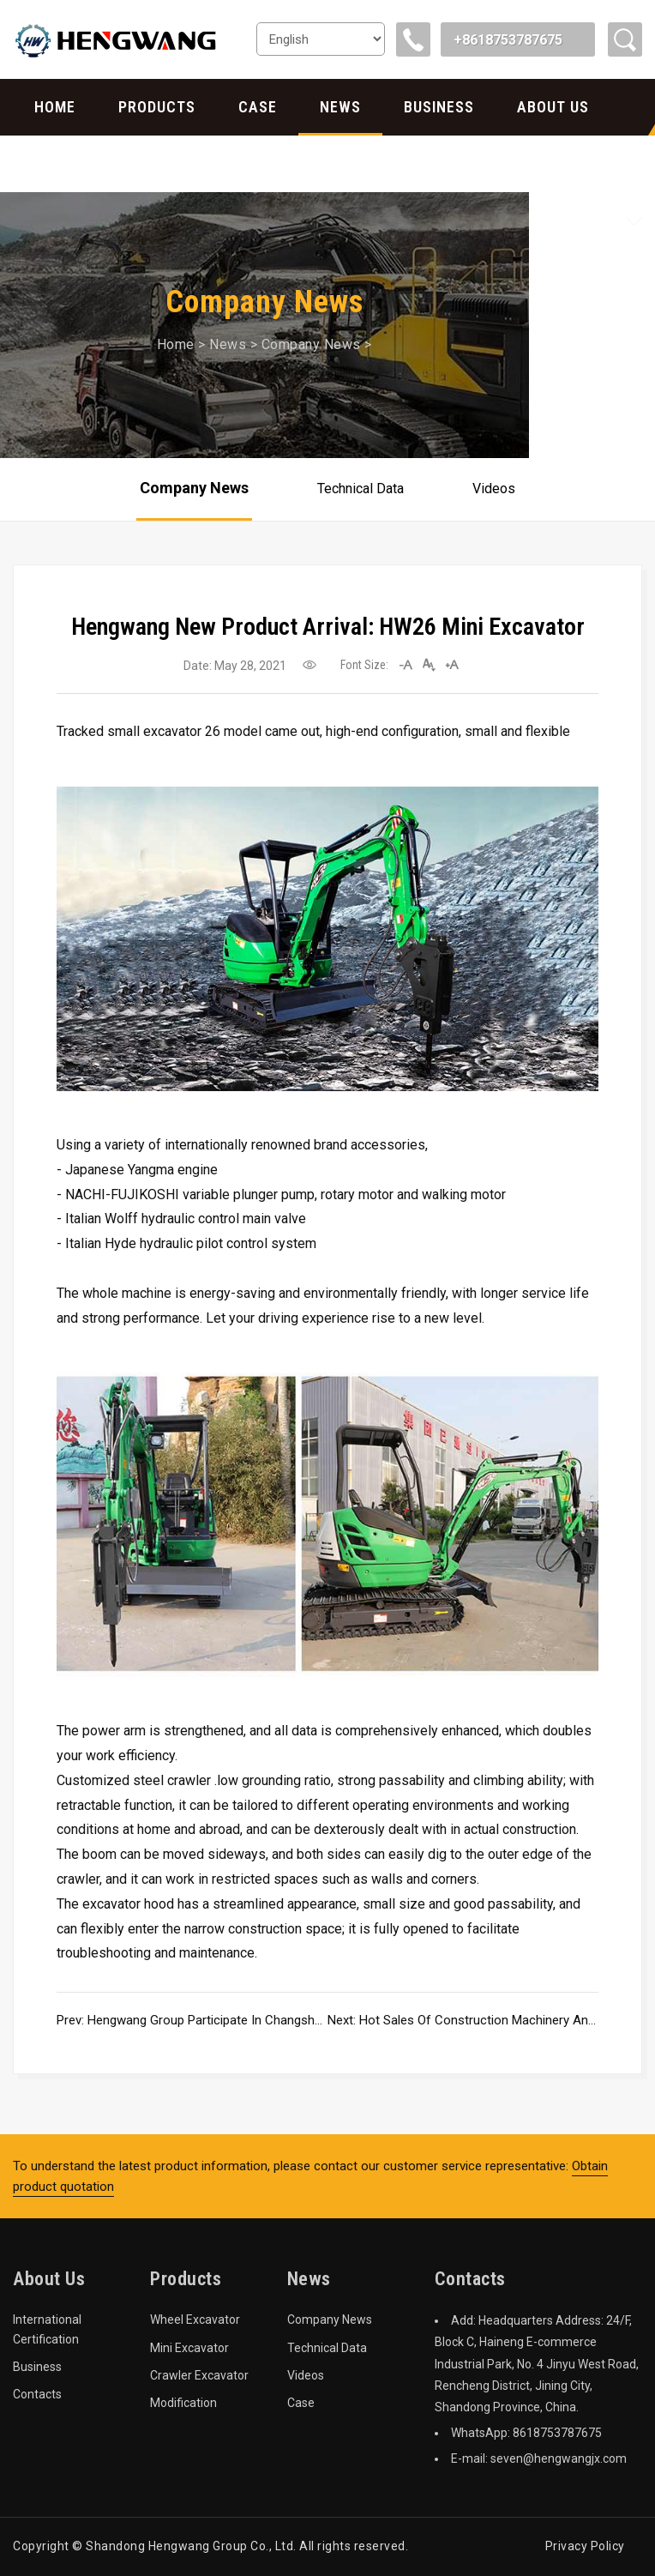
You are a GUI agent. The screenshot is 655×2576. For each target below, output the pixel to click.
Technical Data (360, 488)
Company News (311, 344)
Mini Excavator (189, 2348)
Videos (493, 488)
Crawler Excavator (199, 2375)
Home (54, 107)
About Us (553, 107)
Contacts (73, 163)
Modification (183, 2403)
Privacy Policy (585, 2546)
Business (439, 107)
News (340, 107)
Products (156, 107)
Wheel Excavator (195, 2319)
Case (257, 107)
